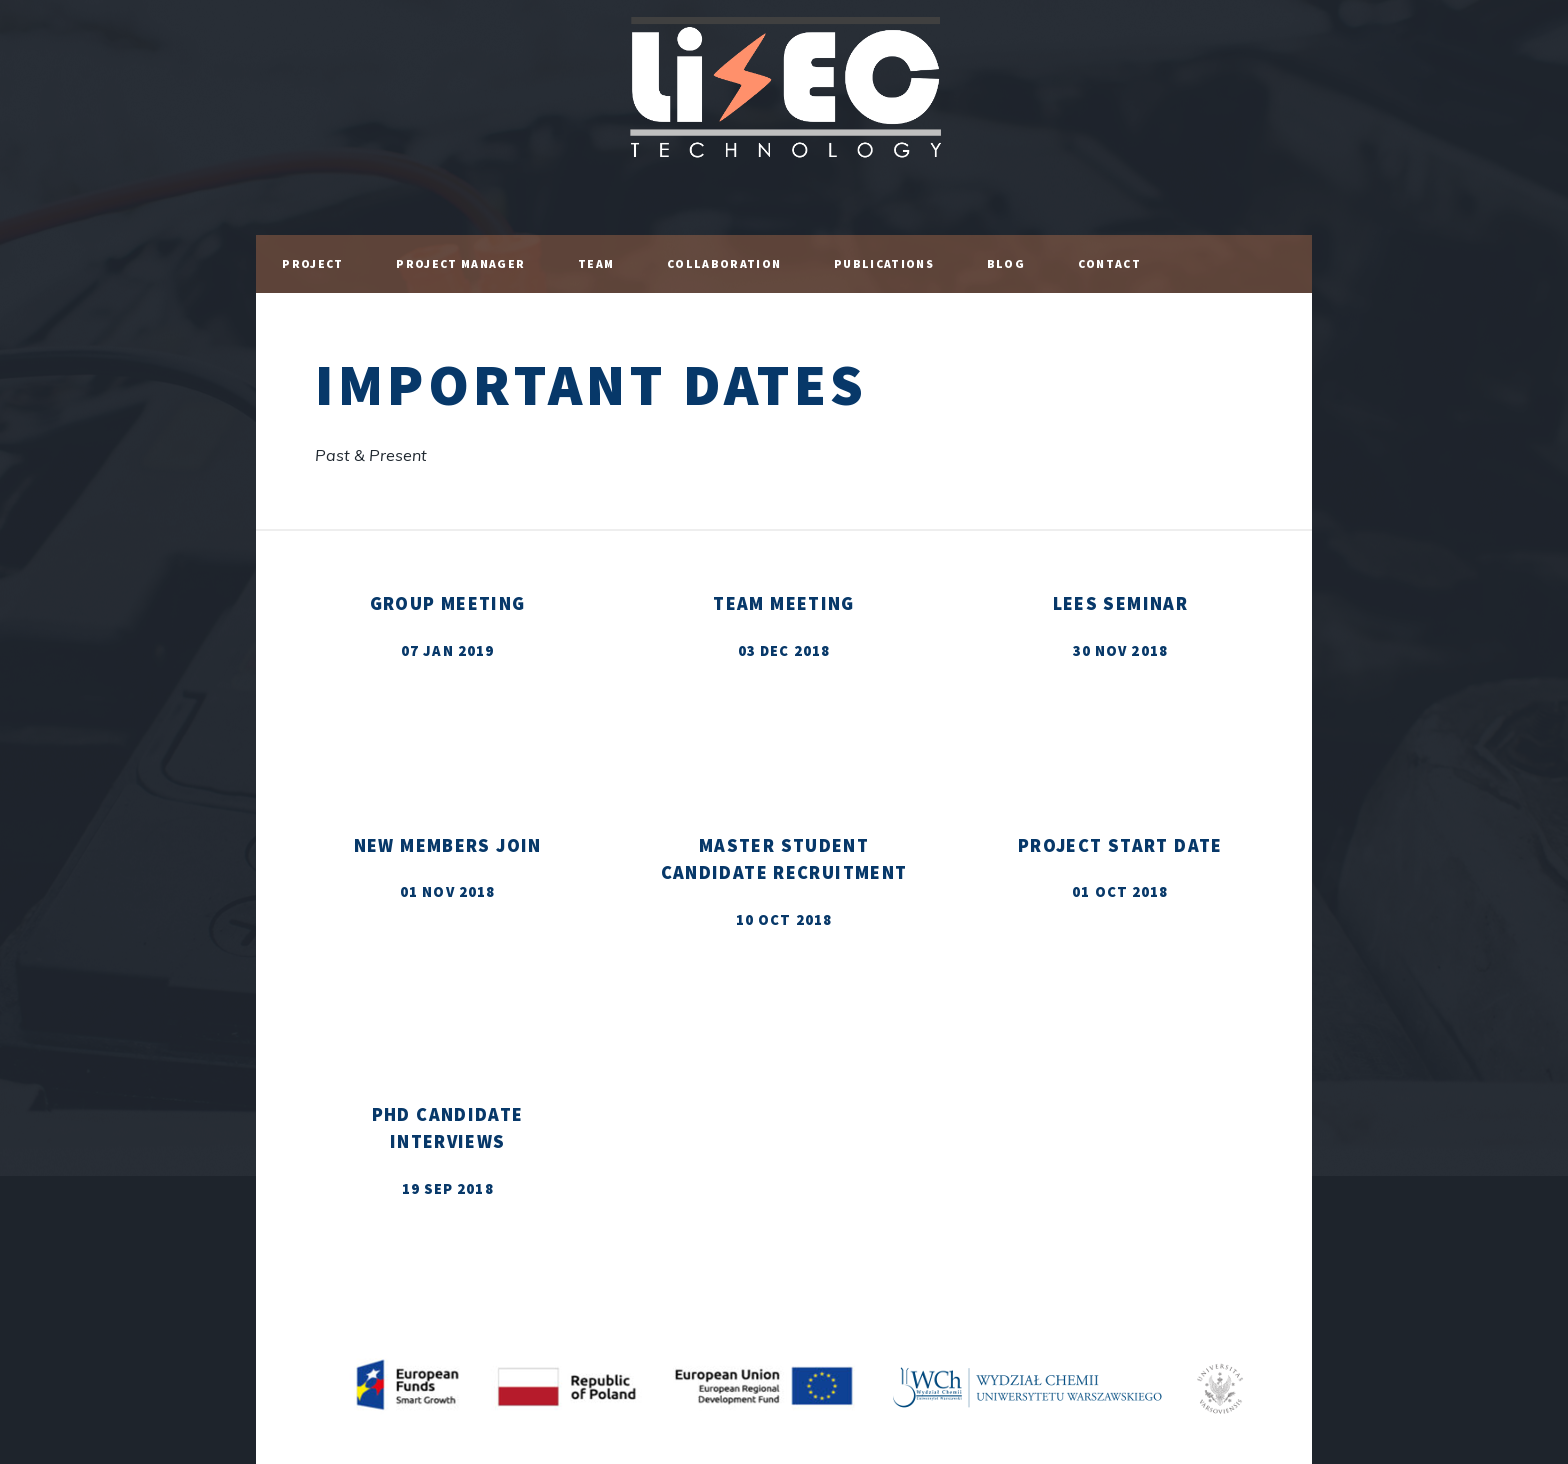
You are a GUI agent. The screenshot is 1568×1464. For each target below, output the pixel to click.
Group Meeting (448, 603)
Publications (884, 263)
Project (312, 263)
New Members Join (448, 845)
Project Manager (460, 263)
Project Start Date (1120, 845)
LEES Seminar (1121, 603)
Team (596, 263)
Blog (1006, 263)
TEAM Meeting (784, 603)
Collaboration (724, 263)
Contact (1109, 263)
